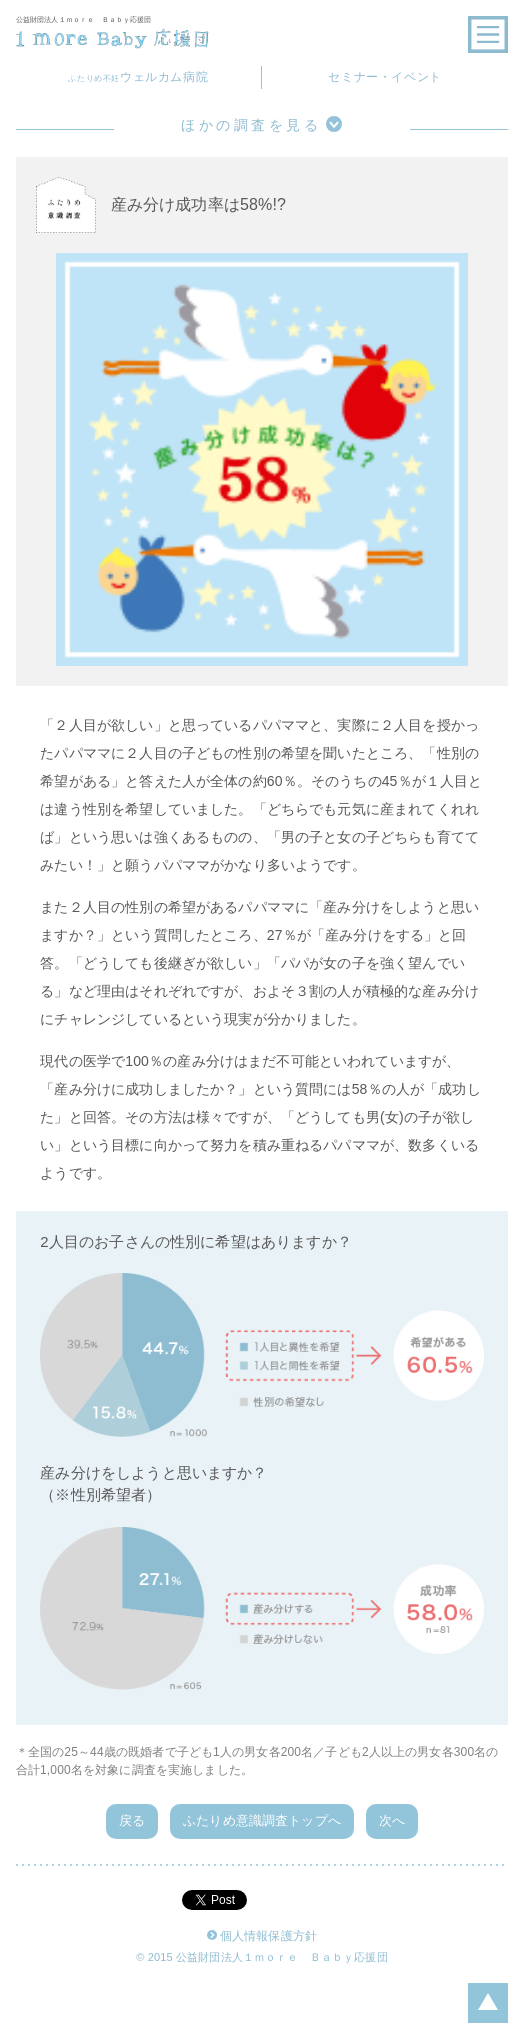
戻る (132, 1820)
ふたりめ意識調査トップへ (262, 1820)
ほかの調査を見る (261, 124)
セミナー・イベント (384, 77)
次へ (392, 1820)
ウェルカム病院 (138, 77)
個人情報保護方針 (262, 1936)
